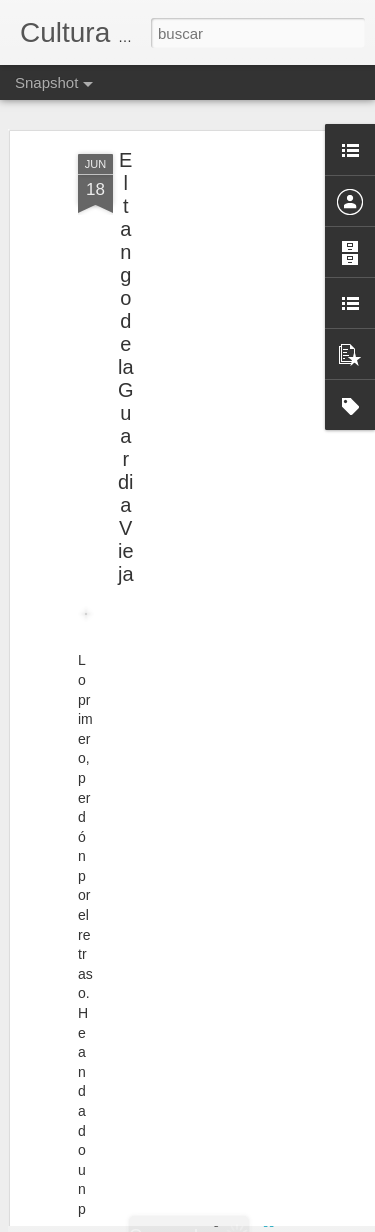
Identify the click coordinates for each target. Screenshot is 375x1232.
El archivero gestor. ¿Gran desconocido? (188, 1173)
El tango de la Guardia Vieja (126, 343)
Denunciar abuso (331, 1221)
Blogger (265, 1221)
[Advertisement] (203, 265)
